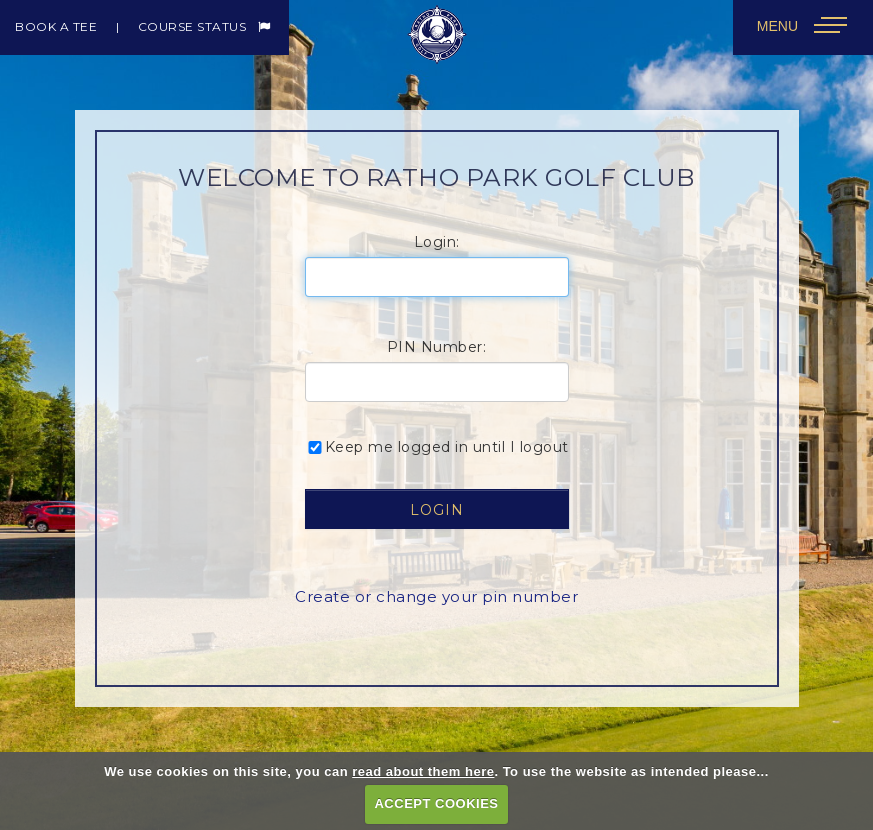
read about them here (423, 771)
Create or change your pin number (436, 596)
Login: (437, 242)
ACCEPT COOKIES (436, 803)
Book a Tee (56, 26)
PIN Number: (437, 347)
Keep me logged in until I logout (437, 447)
